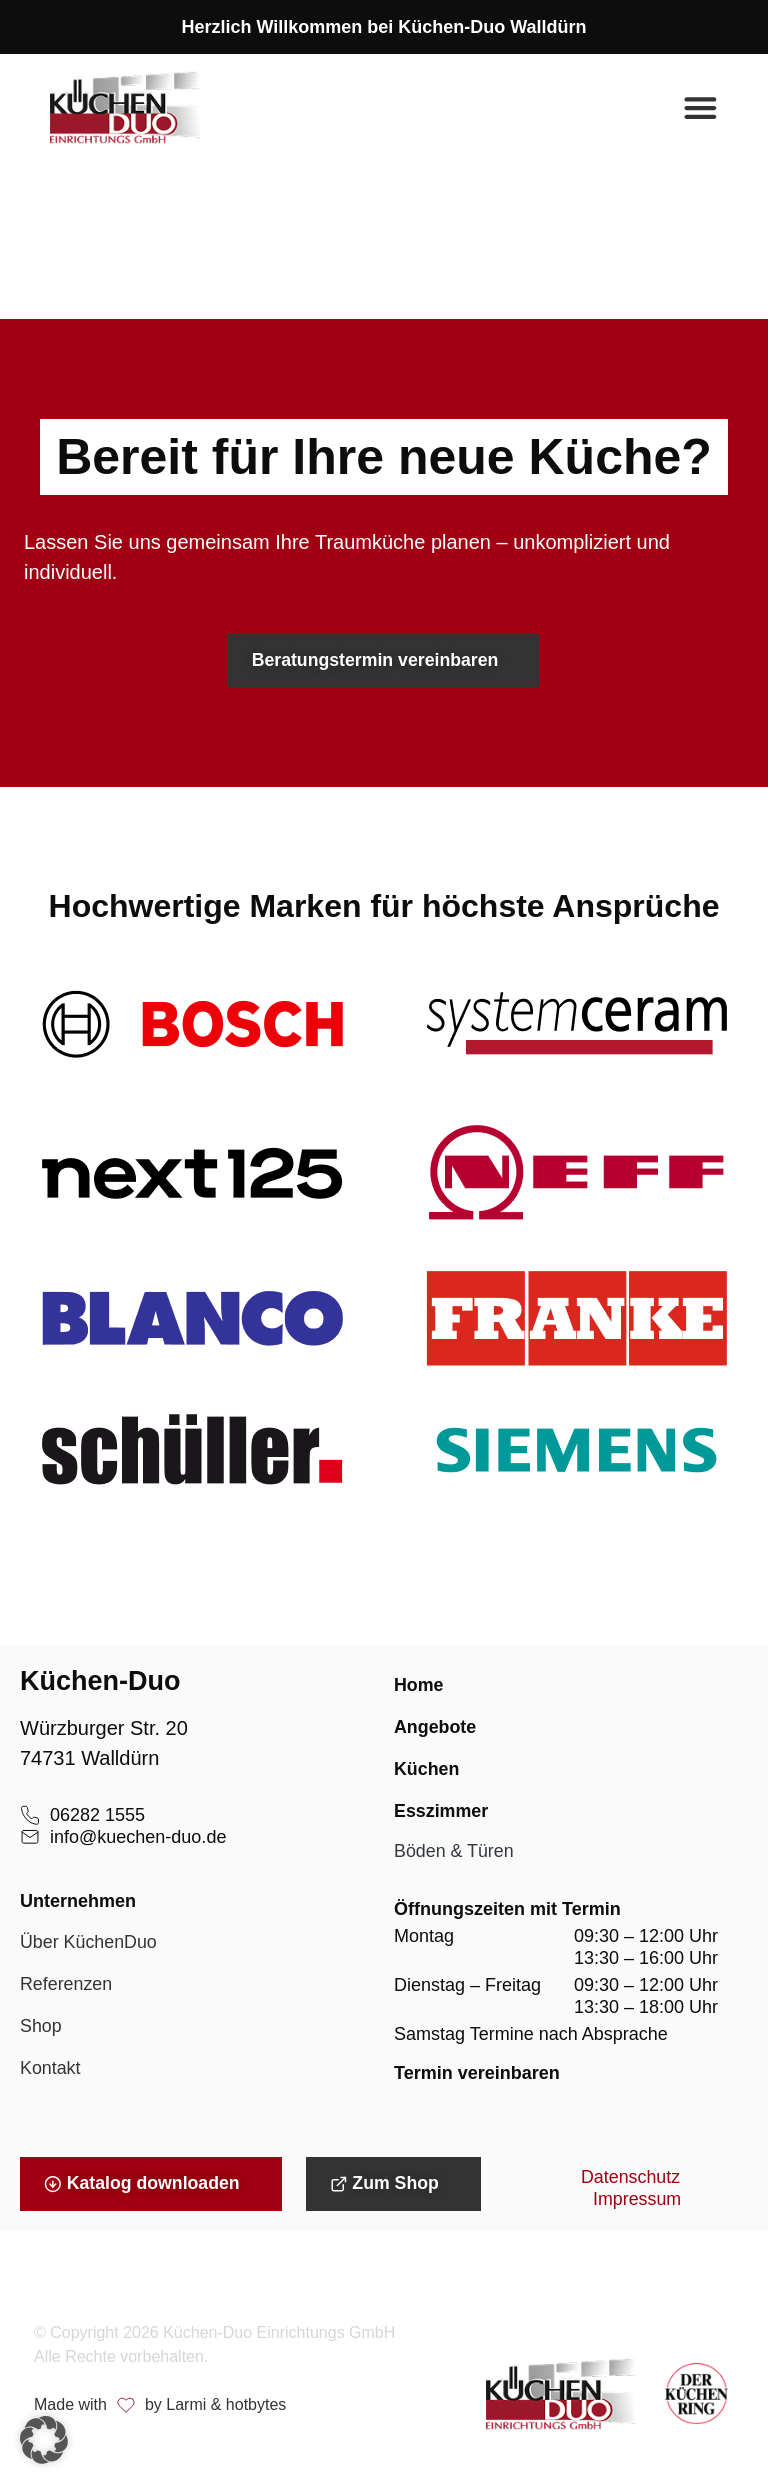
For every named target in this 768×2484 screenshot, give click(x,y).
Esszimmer (441, 1813)
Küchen (427, 1771)
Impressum (637, 2203)
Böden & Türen (454, 1853)
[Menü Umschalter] (700, 107)
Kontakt (50, 2071)
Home (419, 1687)
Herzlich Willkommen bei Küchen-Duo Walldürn (383, 27)
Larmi (186, 2407)
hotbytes (256, 2407)
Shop (41, 2029)
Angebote (435, 1729)
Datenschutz (631, 2181)
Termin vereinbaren (477, 2075)
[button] (44, 2440)
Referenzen (66, 1987)
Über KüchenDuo (89, 1945)
